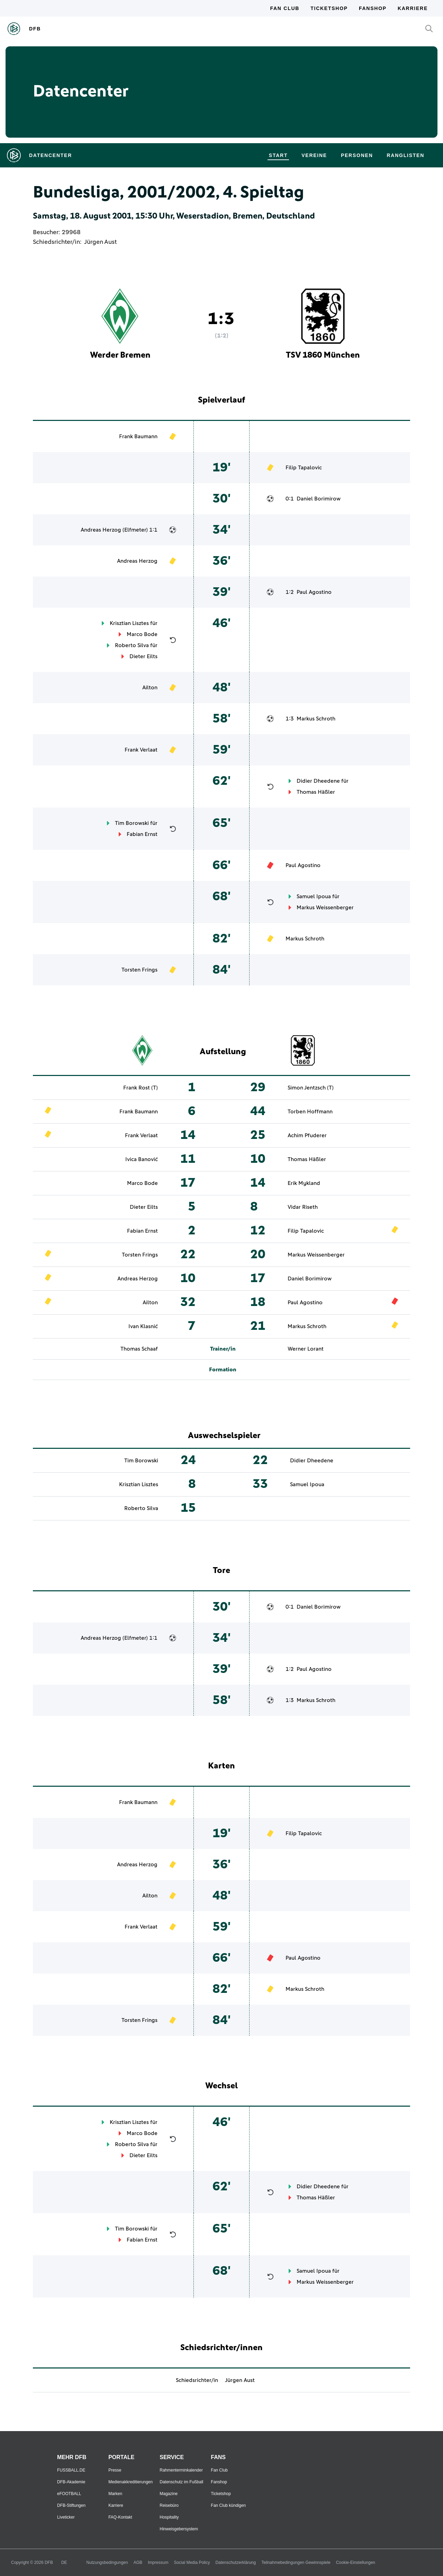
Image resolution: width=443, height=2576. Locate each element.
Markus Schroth (316, 718)
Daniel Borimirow (319, 499)
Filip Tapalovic (304, 467)
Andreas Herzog (101, 530)
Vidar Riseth (303, 1207)
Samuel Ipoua (314, 896)
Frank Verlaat (141, 750)
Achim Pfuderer (307, 1135)
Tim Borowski (132, 823)
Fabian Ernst (142, 834)
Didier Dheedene (318, 781)
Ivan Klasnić (143, 1326)
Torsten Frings (139, 970)
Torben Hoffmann (310, 1111)
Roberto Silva (132, 645)
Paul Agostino (314, 592)
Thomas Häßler (316, 792)
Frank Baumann (138, 436)
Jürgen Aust (100, 242)
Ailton (149, 687)
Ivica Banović (141, 1159)
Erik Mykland (304, 1183)
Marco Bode (142, 634)
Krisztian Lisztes (129, 623)
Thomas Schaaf (139, 1349)
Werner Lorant (306, 1349)
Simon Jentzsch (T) (311, 1088)
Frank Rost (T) (140, 1088)
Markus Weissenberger (325, 907)
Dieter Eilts (143, 656)
